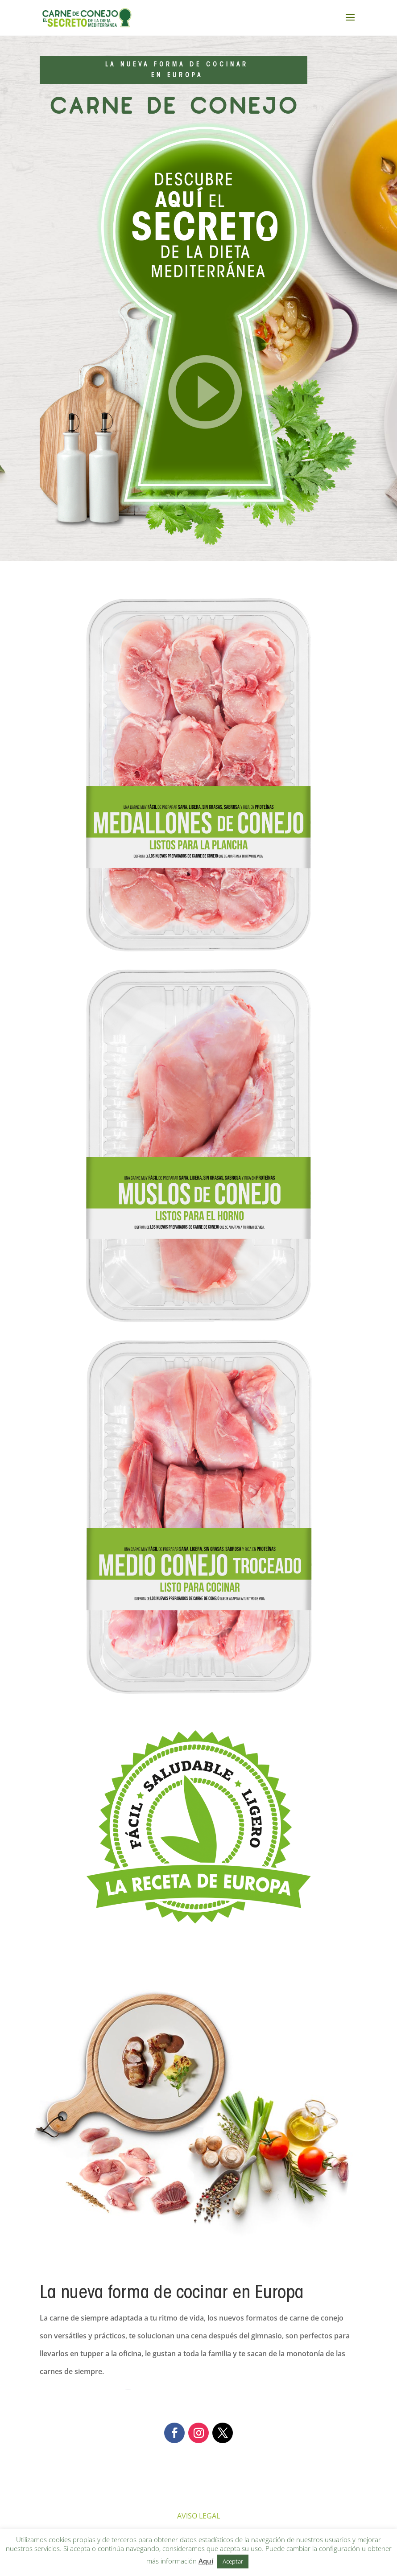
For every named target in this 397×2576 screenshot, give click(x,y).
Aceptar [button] (233, 2561)
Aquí (205, 2560)
